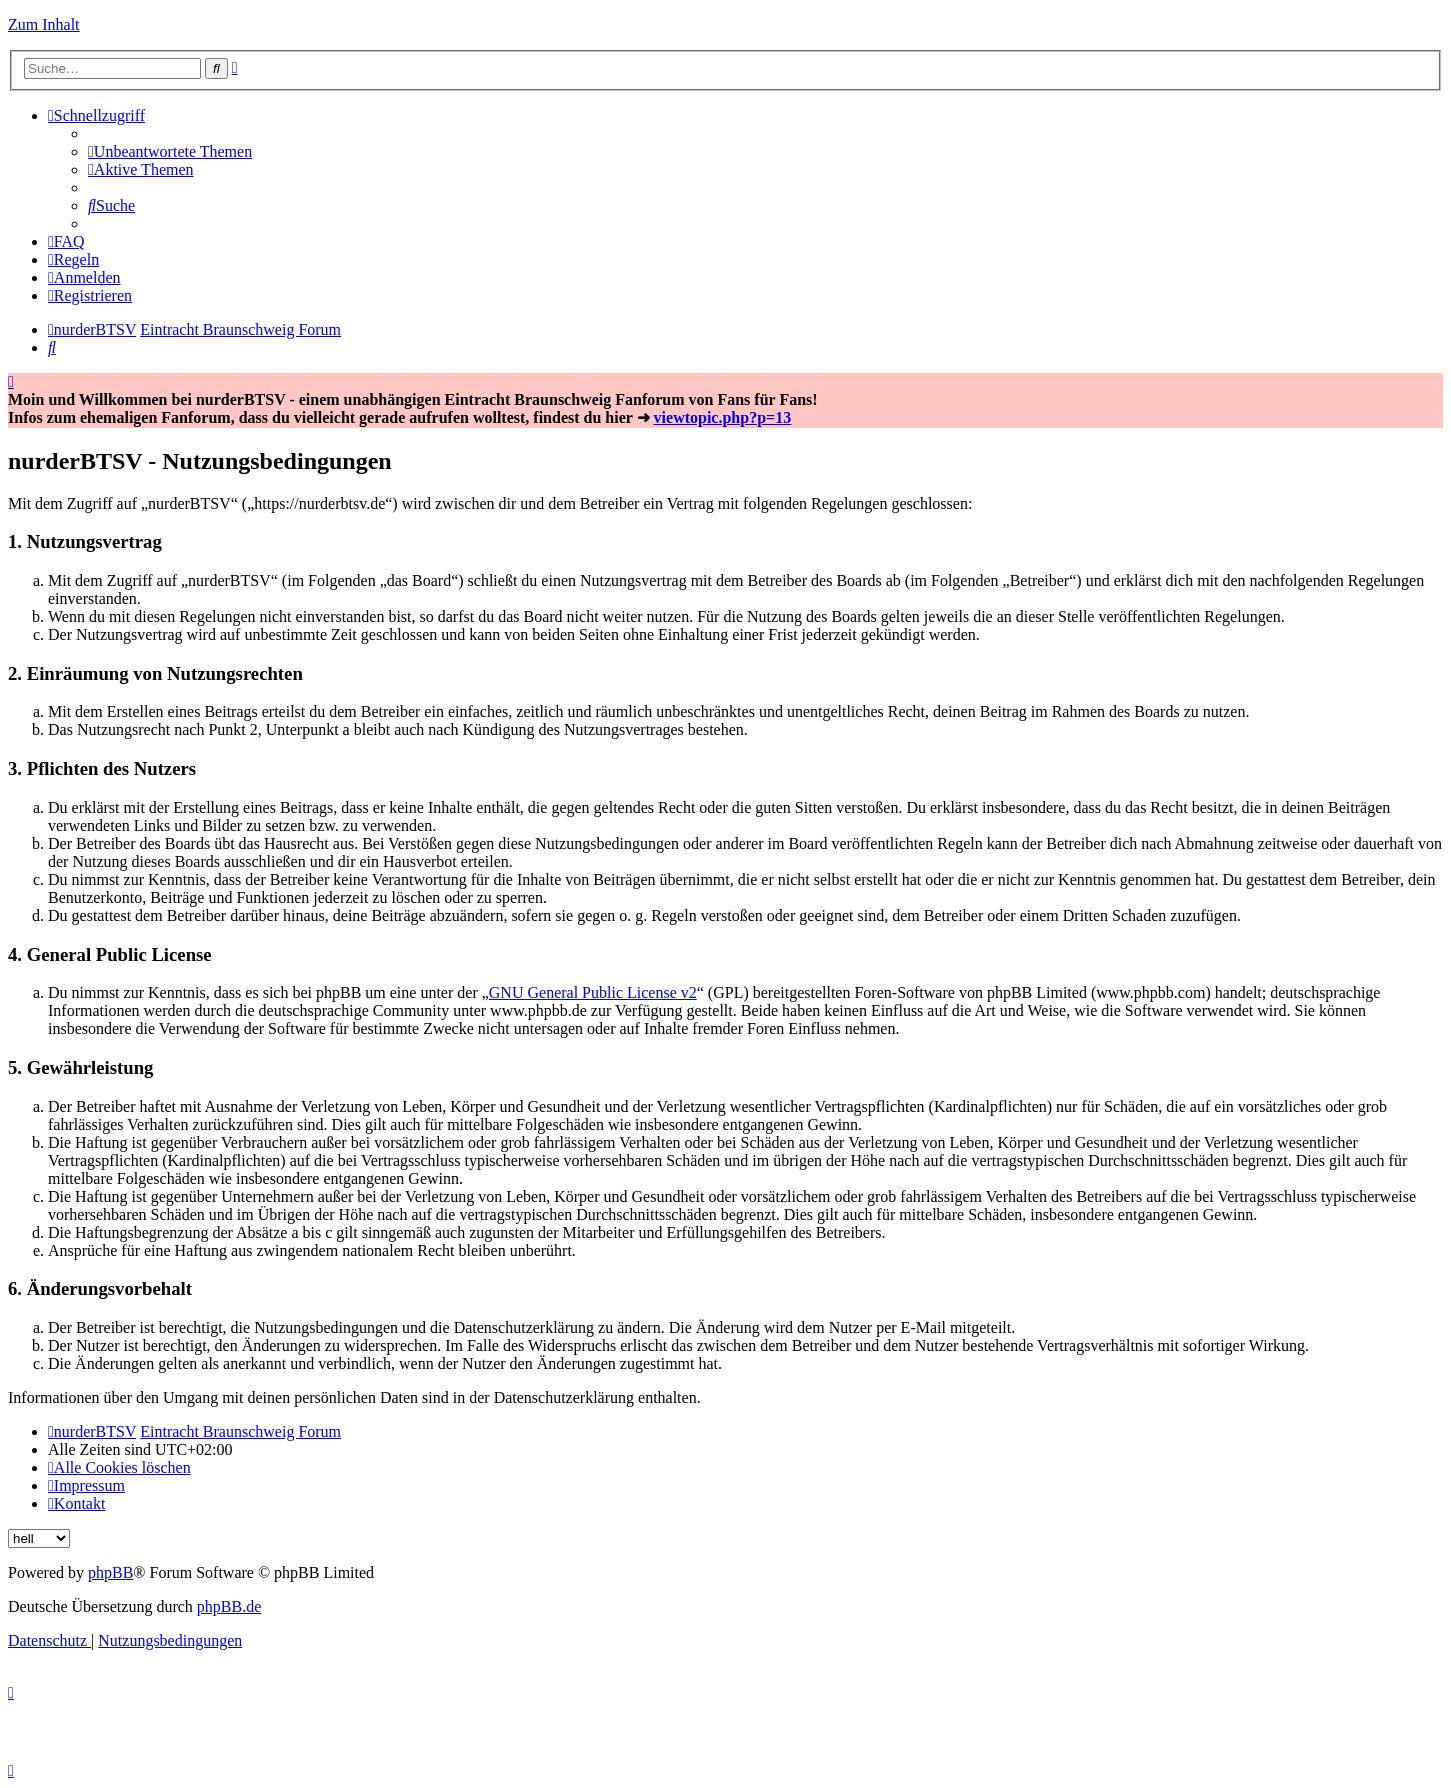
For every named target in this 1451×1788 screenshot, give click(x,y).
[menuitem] (170, 151)
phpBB (110, 1572)
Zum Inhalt (44, 24)
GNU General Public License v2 (593, 992)
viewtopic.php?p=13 (723, 417)
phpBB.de (229, 1606)
